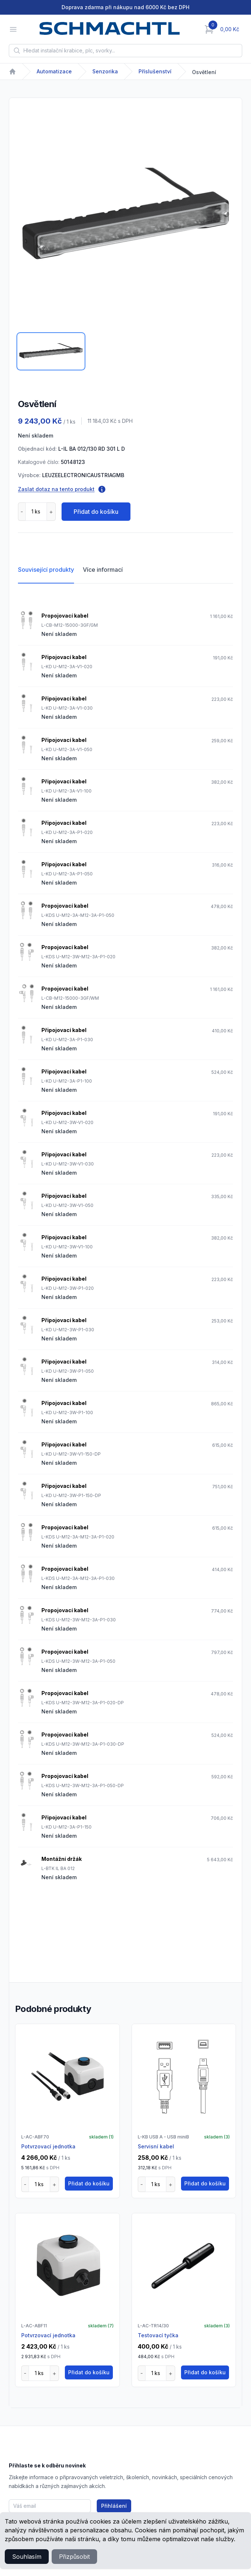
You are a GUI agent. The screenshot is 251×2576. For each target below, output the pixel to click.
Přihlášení (114, 2506)
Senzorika (105, 71)
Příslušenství (155, 71)
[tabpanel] (125, 217)
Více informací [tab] (103, 569)
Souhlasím (26, 2556)
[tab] (51, 351)
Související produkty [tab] (46, 569)
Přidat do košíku (96, 511)
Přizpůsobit (74, 2556)
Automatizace (54, 71)
